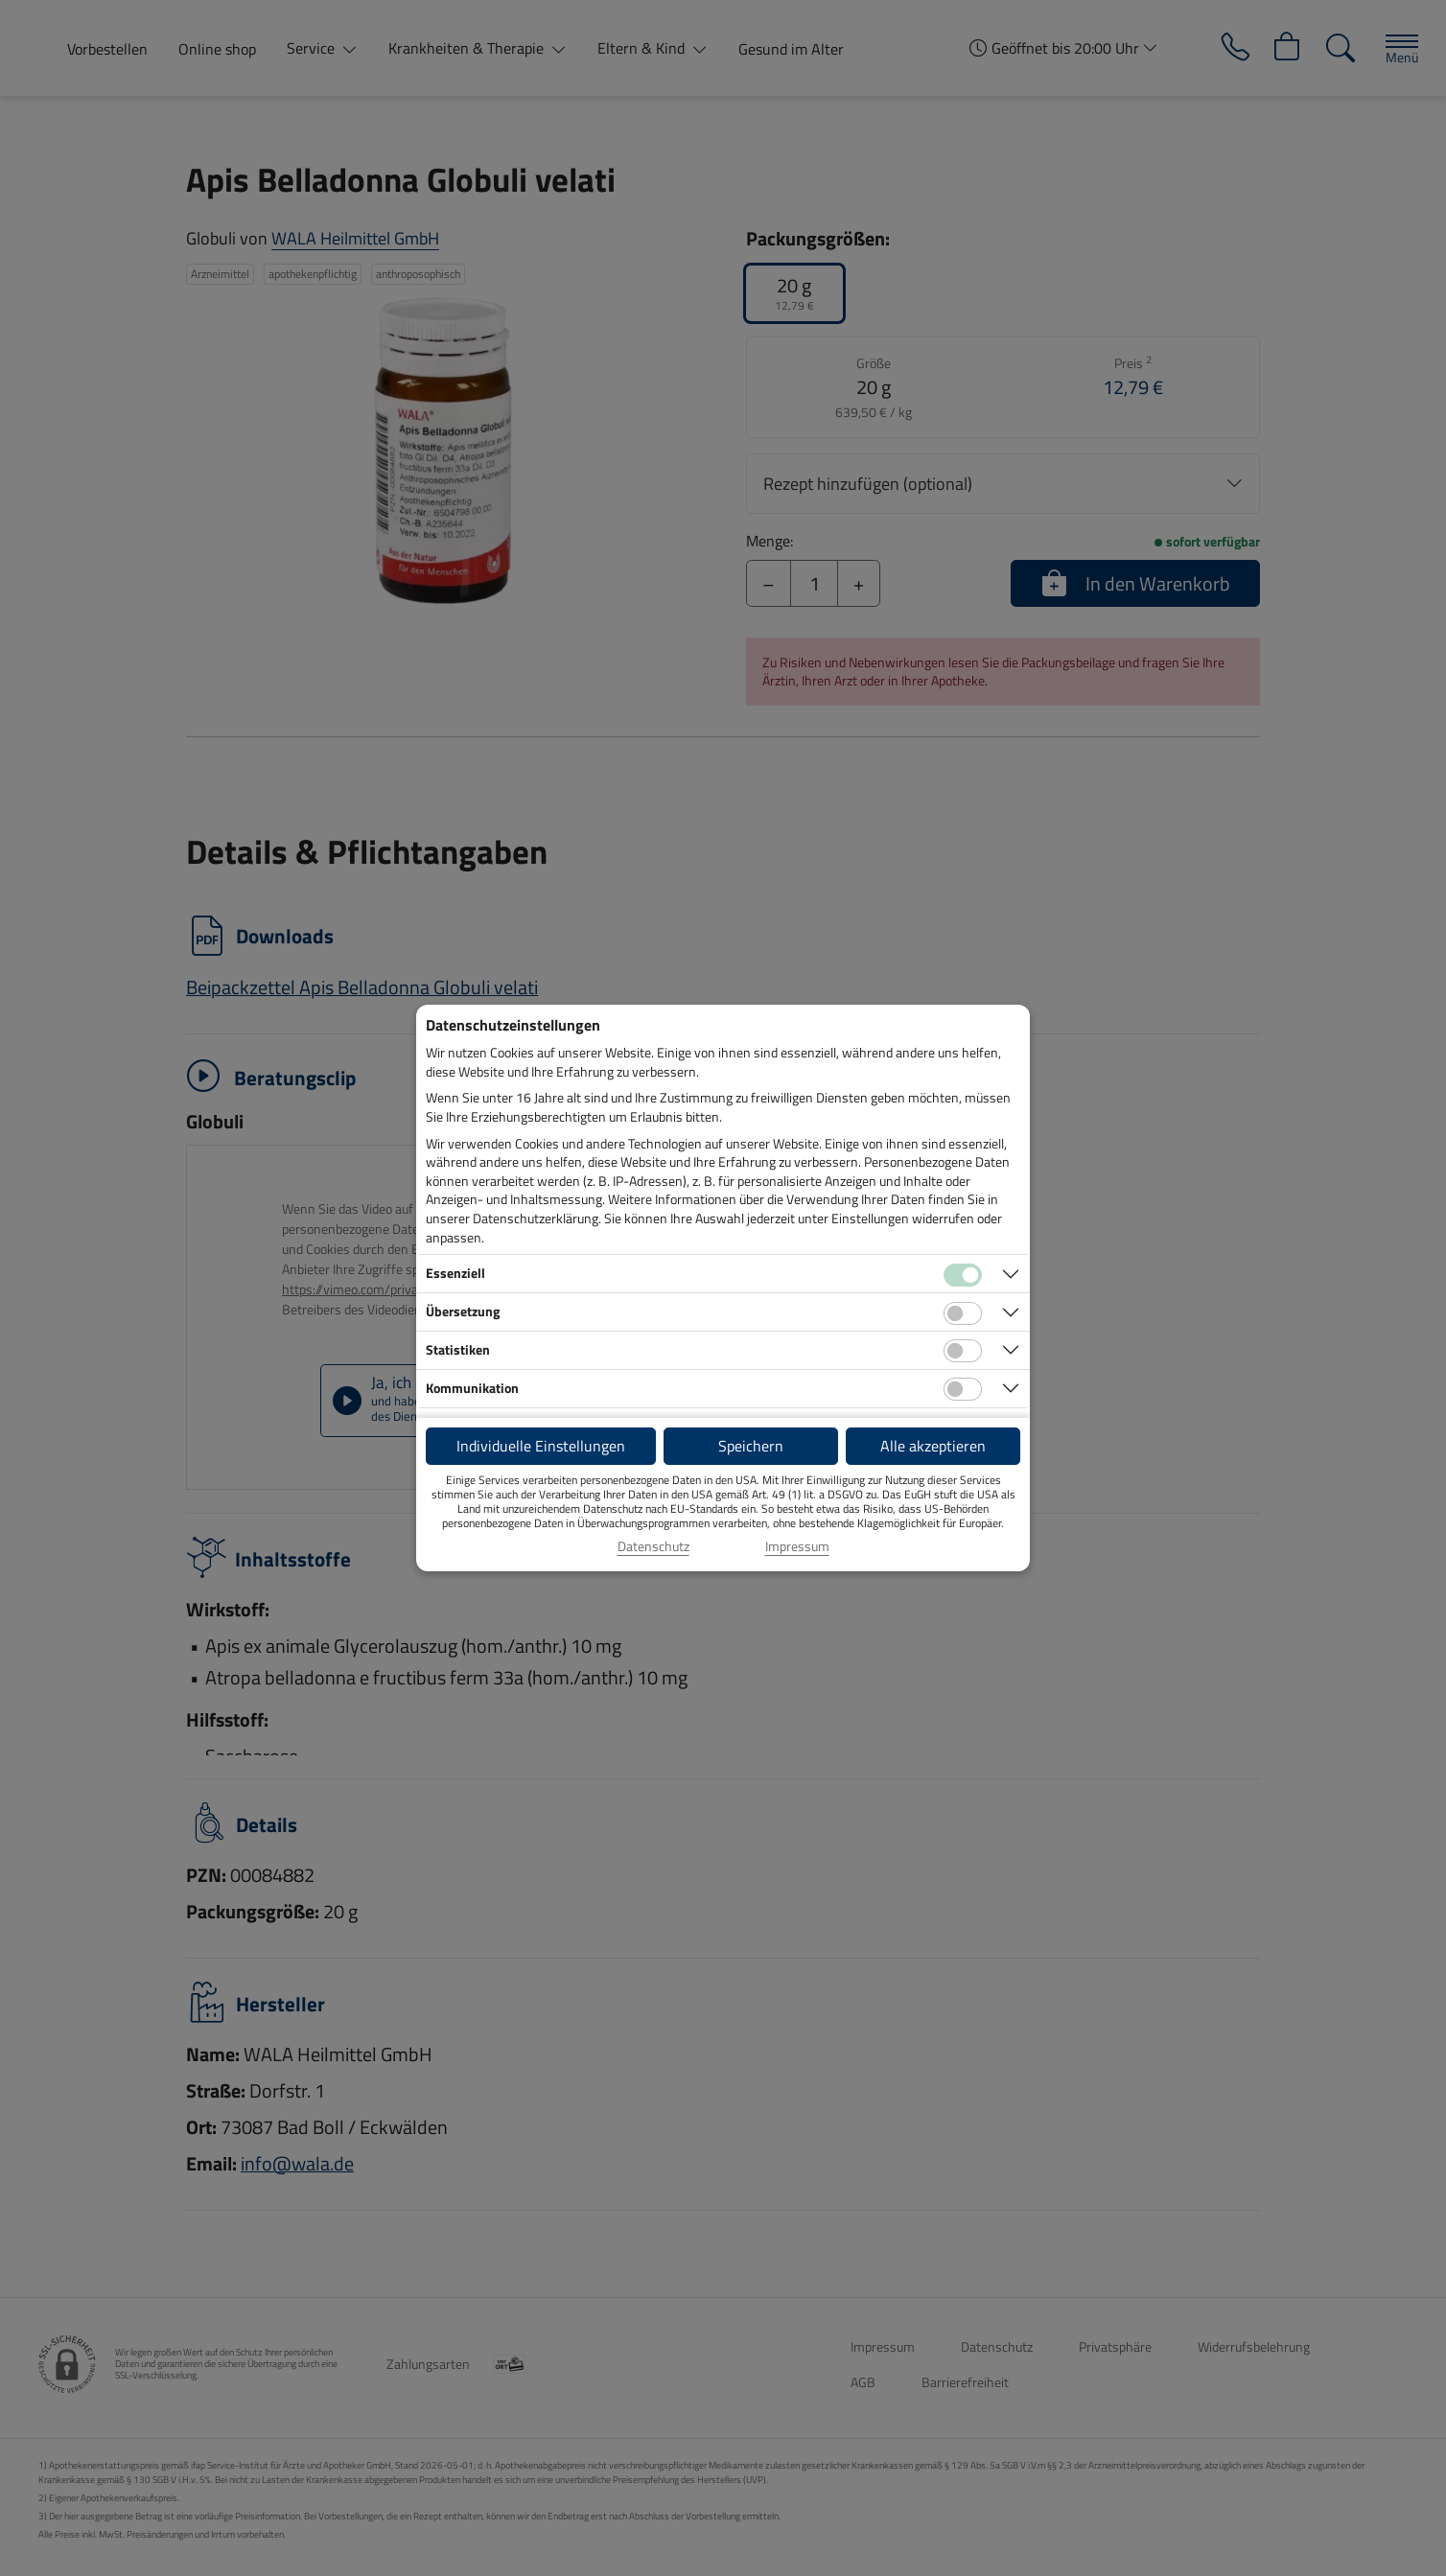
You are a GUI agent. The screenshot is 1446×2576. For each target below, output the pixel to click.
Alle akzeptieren (933, 1445)
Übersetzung (463, 1311)
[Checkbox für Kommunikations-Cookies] (963, 1389)
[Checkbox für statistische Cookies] (963, 1350)
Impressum (797, 1546)
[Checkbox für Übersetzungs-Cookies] (963, 1313)
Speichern (750, 1445)
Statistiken (458, 1349)
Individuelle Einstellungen (540, 1445)
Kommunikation (472, 1388)
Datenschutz (653, 1546)
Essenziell (455, 1273)
